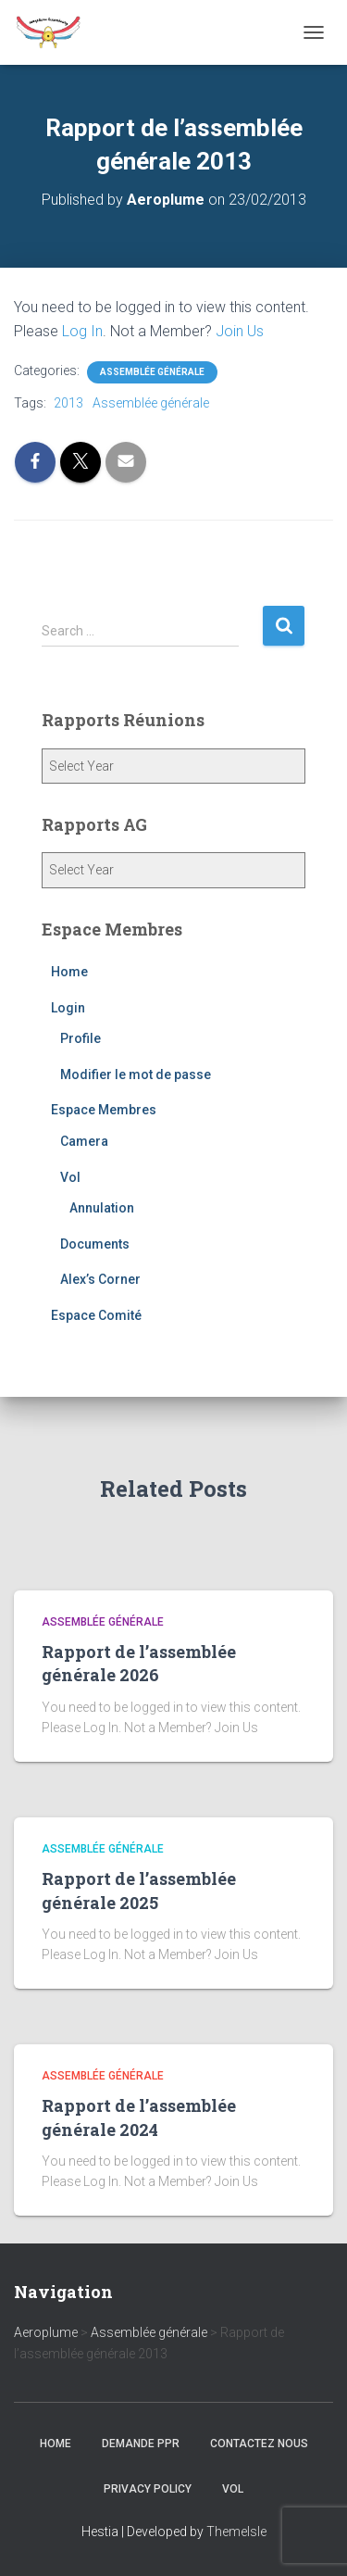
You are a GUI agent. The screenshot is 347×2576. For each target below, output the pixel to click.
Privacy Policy (148, 2488)
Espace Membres (103, 1109)
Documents (95, 1244)
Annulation (101, 1207)
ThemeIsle (236, 2531)
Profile (80, 1038)
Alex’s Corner (100, 1279)
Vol (70, 1177)
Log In (82, 331)
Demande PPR (141, 2443)
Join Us (240, 331)
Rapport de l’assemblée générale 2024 (139, 2117)
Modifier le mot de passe (135, 1074)
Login (68, 1007)
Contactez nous (259, 2443)
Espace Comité (96, 1315)
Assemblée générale (152, 372)
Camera (84, 1141)
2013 (68, 403)
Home (69, 971)
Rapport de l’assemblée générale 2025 (139, 1890)
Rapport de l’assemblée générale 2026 (139, 1663)
